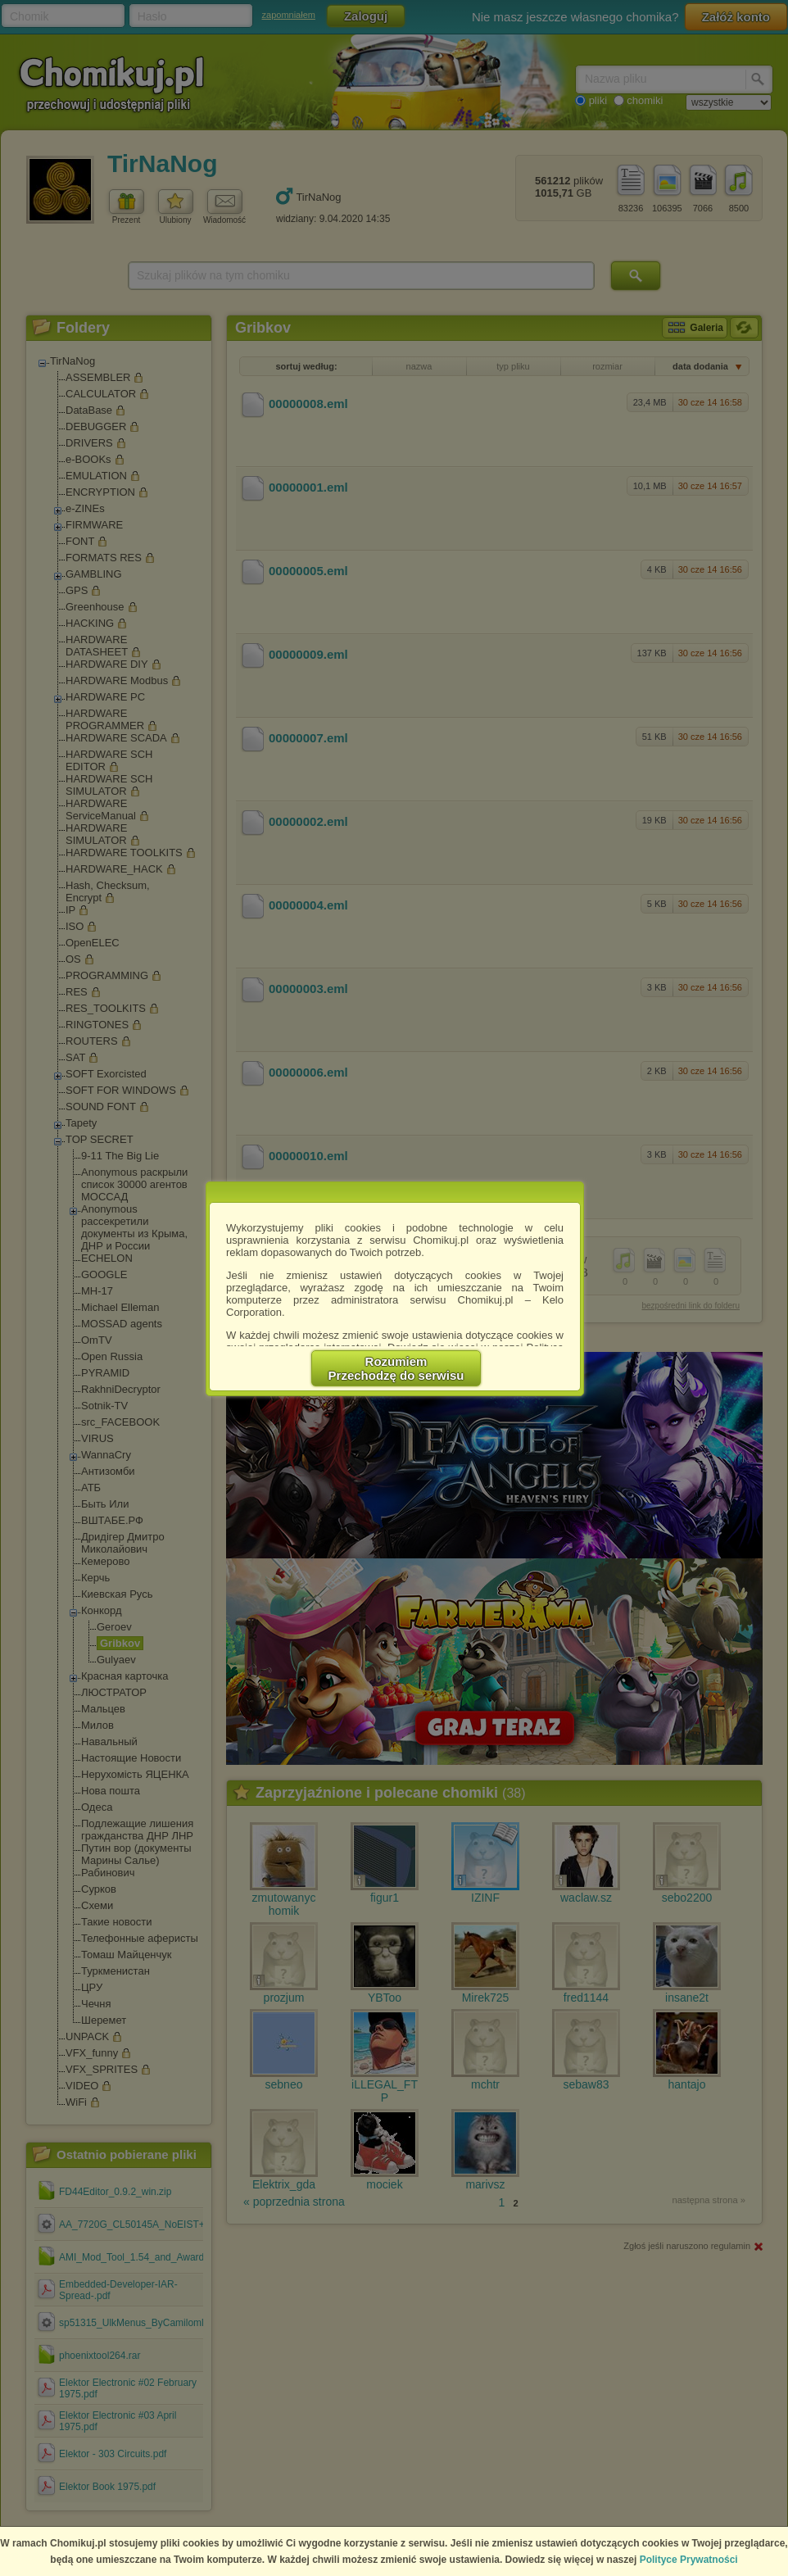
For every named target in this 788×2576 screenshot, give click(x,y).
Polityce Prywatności (689, 2559)
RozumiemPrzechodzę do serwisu (396, 1368)
